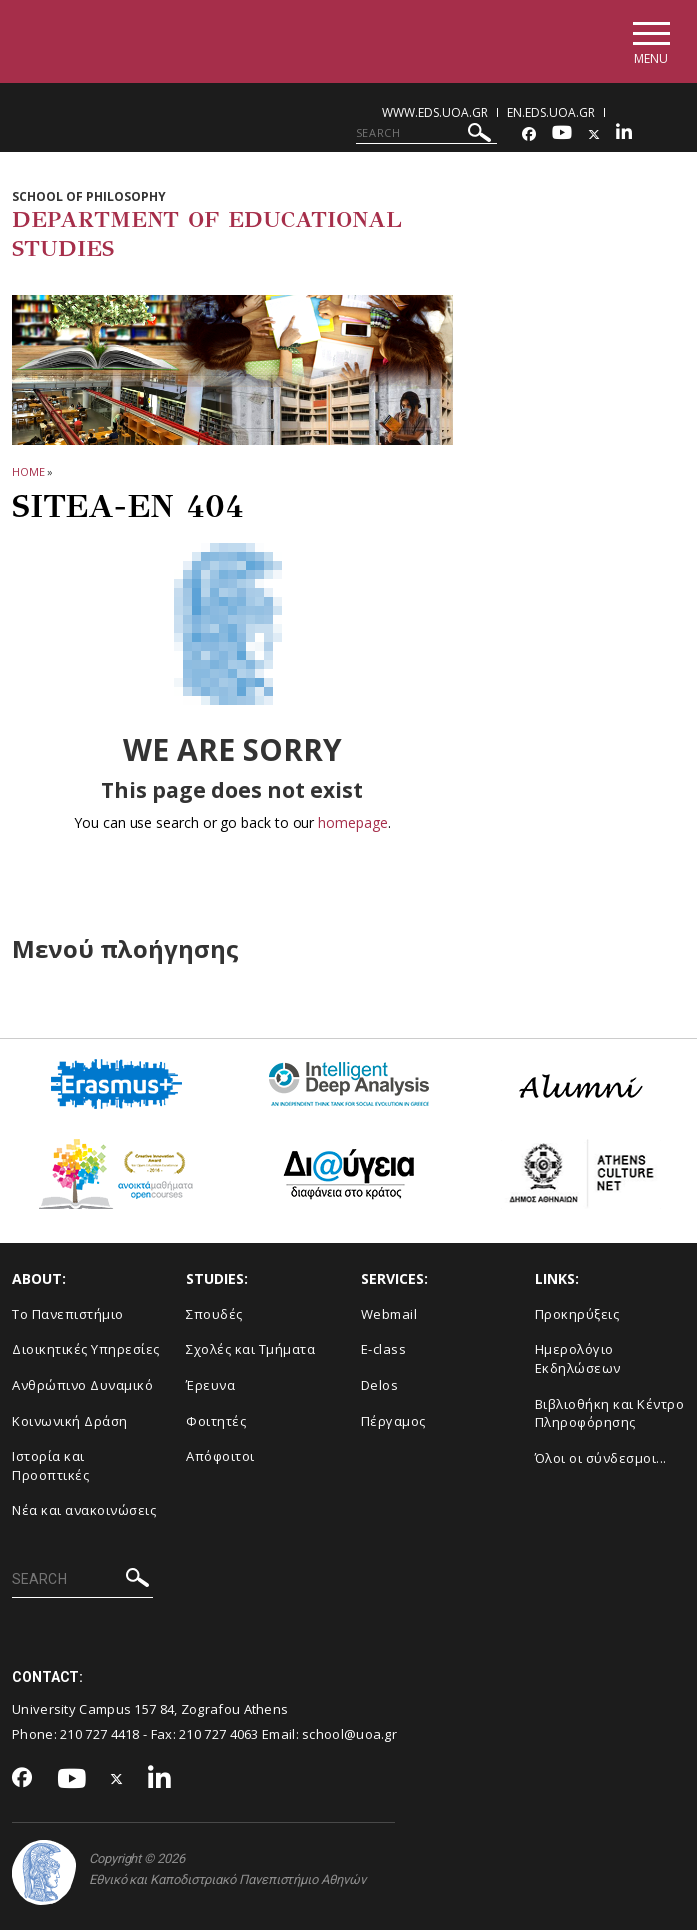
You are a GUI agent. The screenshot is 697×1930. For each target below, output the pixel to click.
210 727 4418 (100, 1734)
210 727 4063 (219, 1734)
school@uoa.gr (349, 1734)
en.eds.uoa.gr (551, 112)
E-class (384, 1349)
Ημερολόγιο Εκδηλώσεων (578, 1358)
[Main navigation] (650, 41)
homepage (352, 822)
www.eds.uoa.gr (435, 112)
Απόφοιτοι (220, 1456)
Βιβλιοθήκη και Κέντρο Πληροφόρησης (610, 1413)
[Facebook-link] (529, 134)
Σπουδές (214, 1314)
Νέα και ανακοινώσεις (84, 1510)
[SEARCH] (426, 133)
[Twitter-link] (594, 134)
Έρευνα (210, 1385)
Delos (380, 1385)
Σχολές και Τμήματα (250, 1349)
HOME (28, 471)
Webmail (389, 1314)
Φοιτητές (216, 1421)
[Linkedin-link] (624, 134)
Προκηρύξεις (577, 1314)
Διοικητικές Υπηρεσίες (86, 1349)
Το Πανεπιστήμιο (68, 1314)
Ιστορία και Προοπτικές (50, 1465)
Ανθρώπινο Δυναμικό (82, 1385)
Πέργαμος (393, 1421)
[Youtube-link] (562, 134)
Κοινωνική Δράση (70, 1421)
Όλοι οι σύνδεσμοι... (601, 1458)
